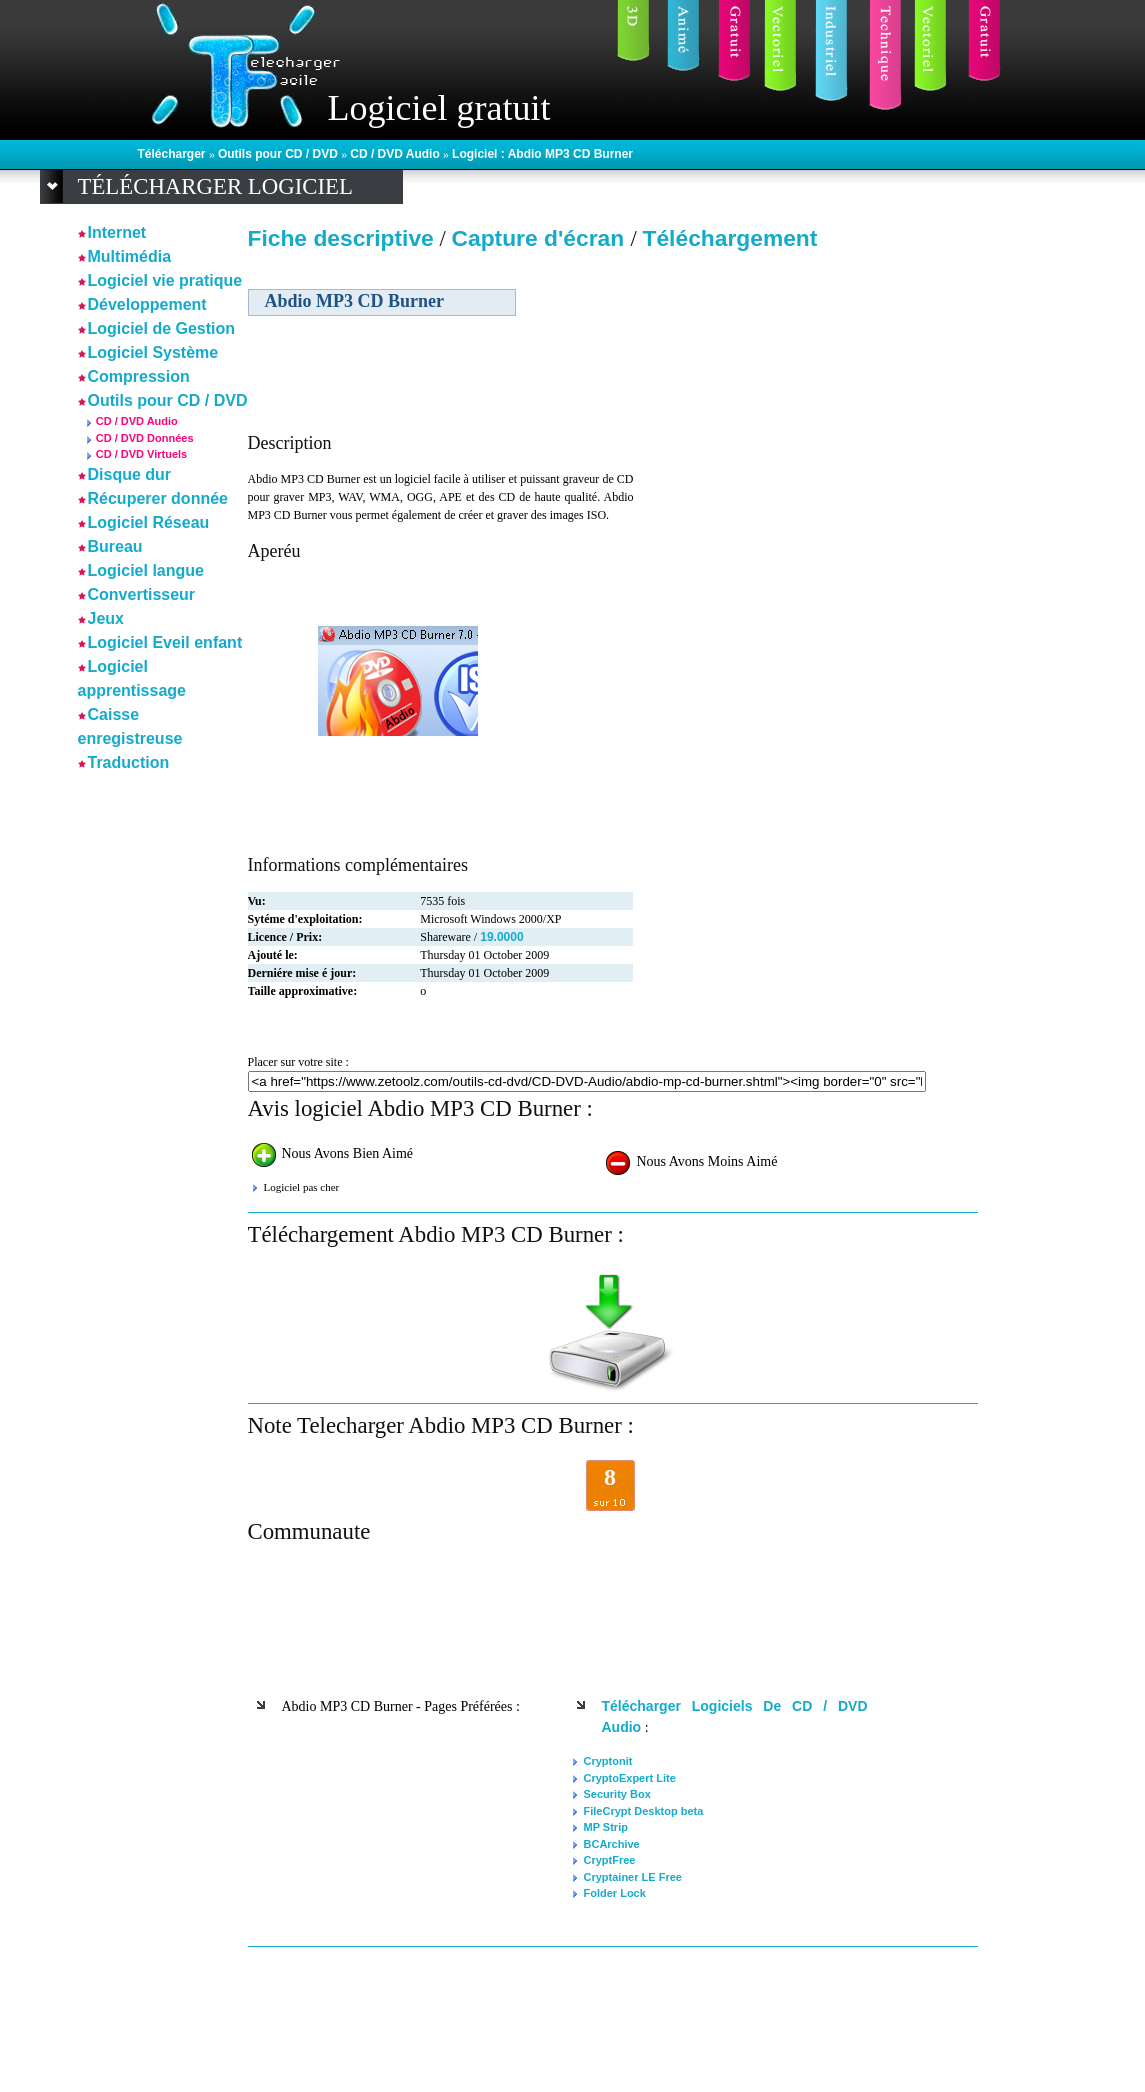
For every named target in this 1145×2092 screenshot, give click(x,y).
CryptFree (610, 1860)
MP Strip (606, 1827)
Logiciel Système (153, 352)
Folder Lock (615, 1893)
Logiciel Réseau (149, 522)
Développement (147, 304)
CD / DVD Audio (396, 154)
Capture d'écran (540, 238)
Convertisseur (142, 594)
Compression (139, 376)
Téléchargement (730, 238)
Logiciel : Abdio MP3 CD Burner (542, 154)
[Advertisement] (806, 399)
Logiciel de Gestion (162, 328)
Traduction (129, 762)
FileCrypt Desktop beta (644, 1811)
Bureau (115, 546)
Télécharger (173, 154)
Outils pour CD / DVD (279, 154)
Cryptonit (608, 1761)
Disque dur (130, 474)
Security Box (617, 1794)
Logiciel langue (146, 570)
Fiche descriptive (341, 238)
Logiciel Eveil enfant (165, 642)
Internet (117, 232)
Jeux (106, 618)
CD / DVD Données (145, 438)
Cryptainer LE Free (633, 1877)
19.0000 (501, 937)
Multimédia (130, 256)
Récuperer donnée (158, 498)
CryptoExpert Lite (630, 1778)
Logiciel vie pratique (165, 280)
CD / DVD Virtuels (142, 454)
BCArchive (612, 1844)
